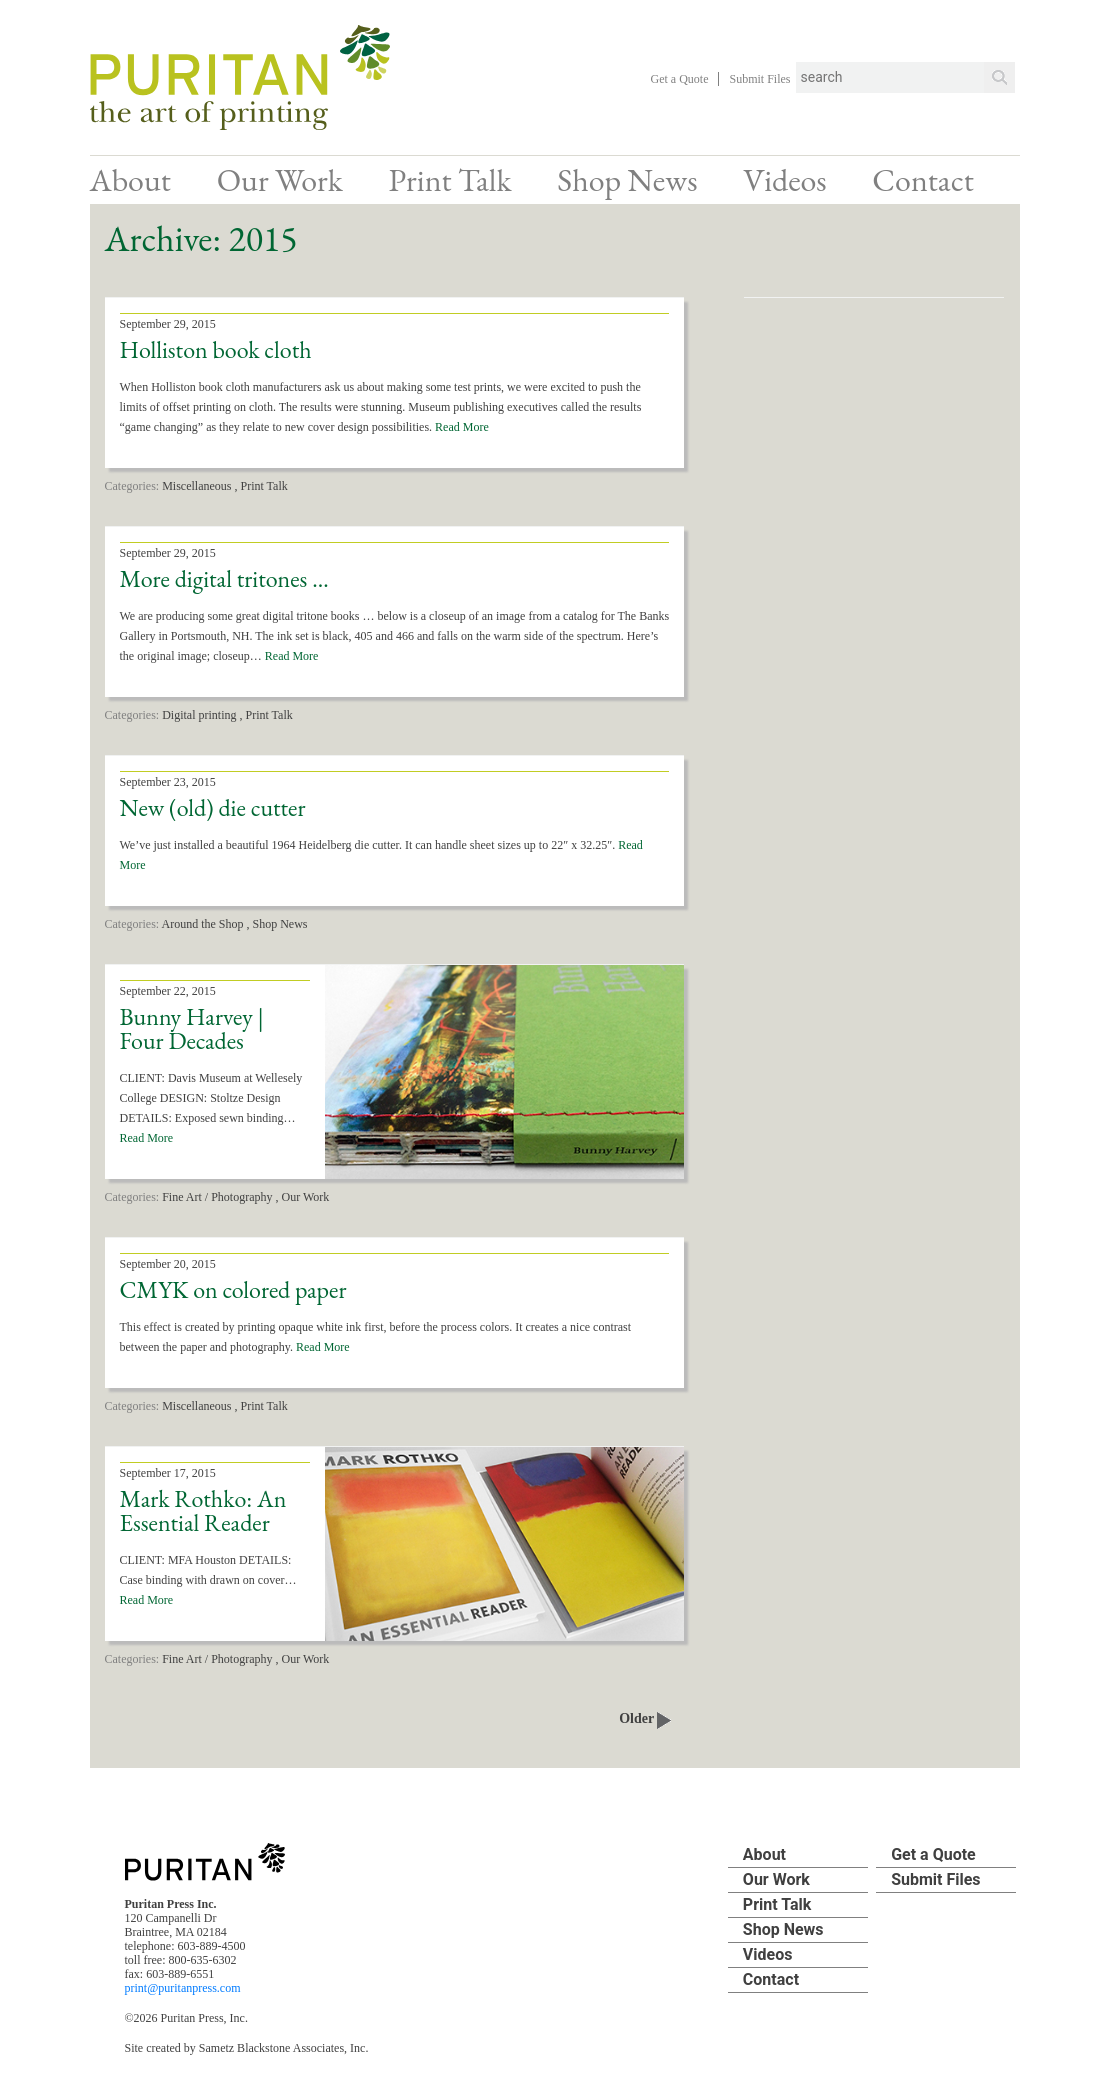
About (130, 180)
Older (645, 1718)
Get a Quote (680, 79)
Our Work (280, 180)
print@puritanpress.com (183, 1988)
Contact (922, 180)
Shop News (627, 180)
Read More (462, 427)
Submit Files (759, 79)
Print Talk (449, 180)
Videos (784, 180)
